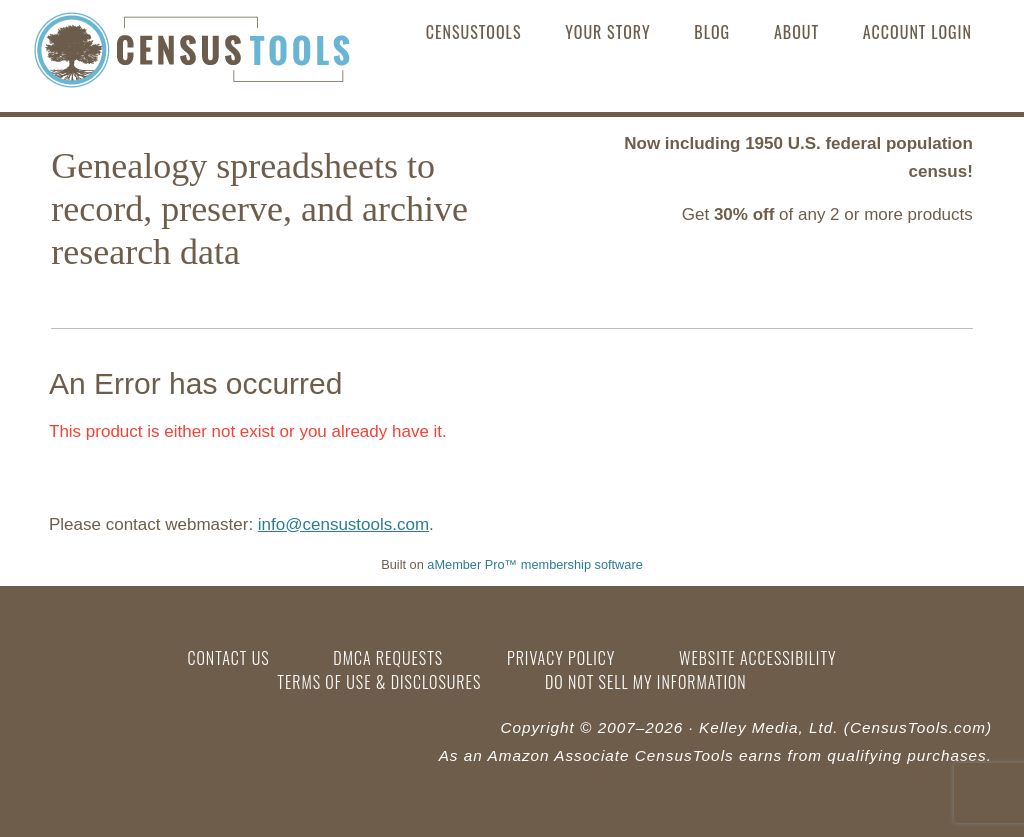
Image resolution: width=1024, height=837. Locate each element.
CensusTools (192, 55)
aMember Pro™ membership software (534, 564)
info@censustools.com (343, 524)
